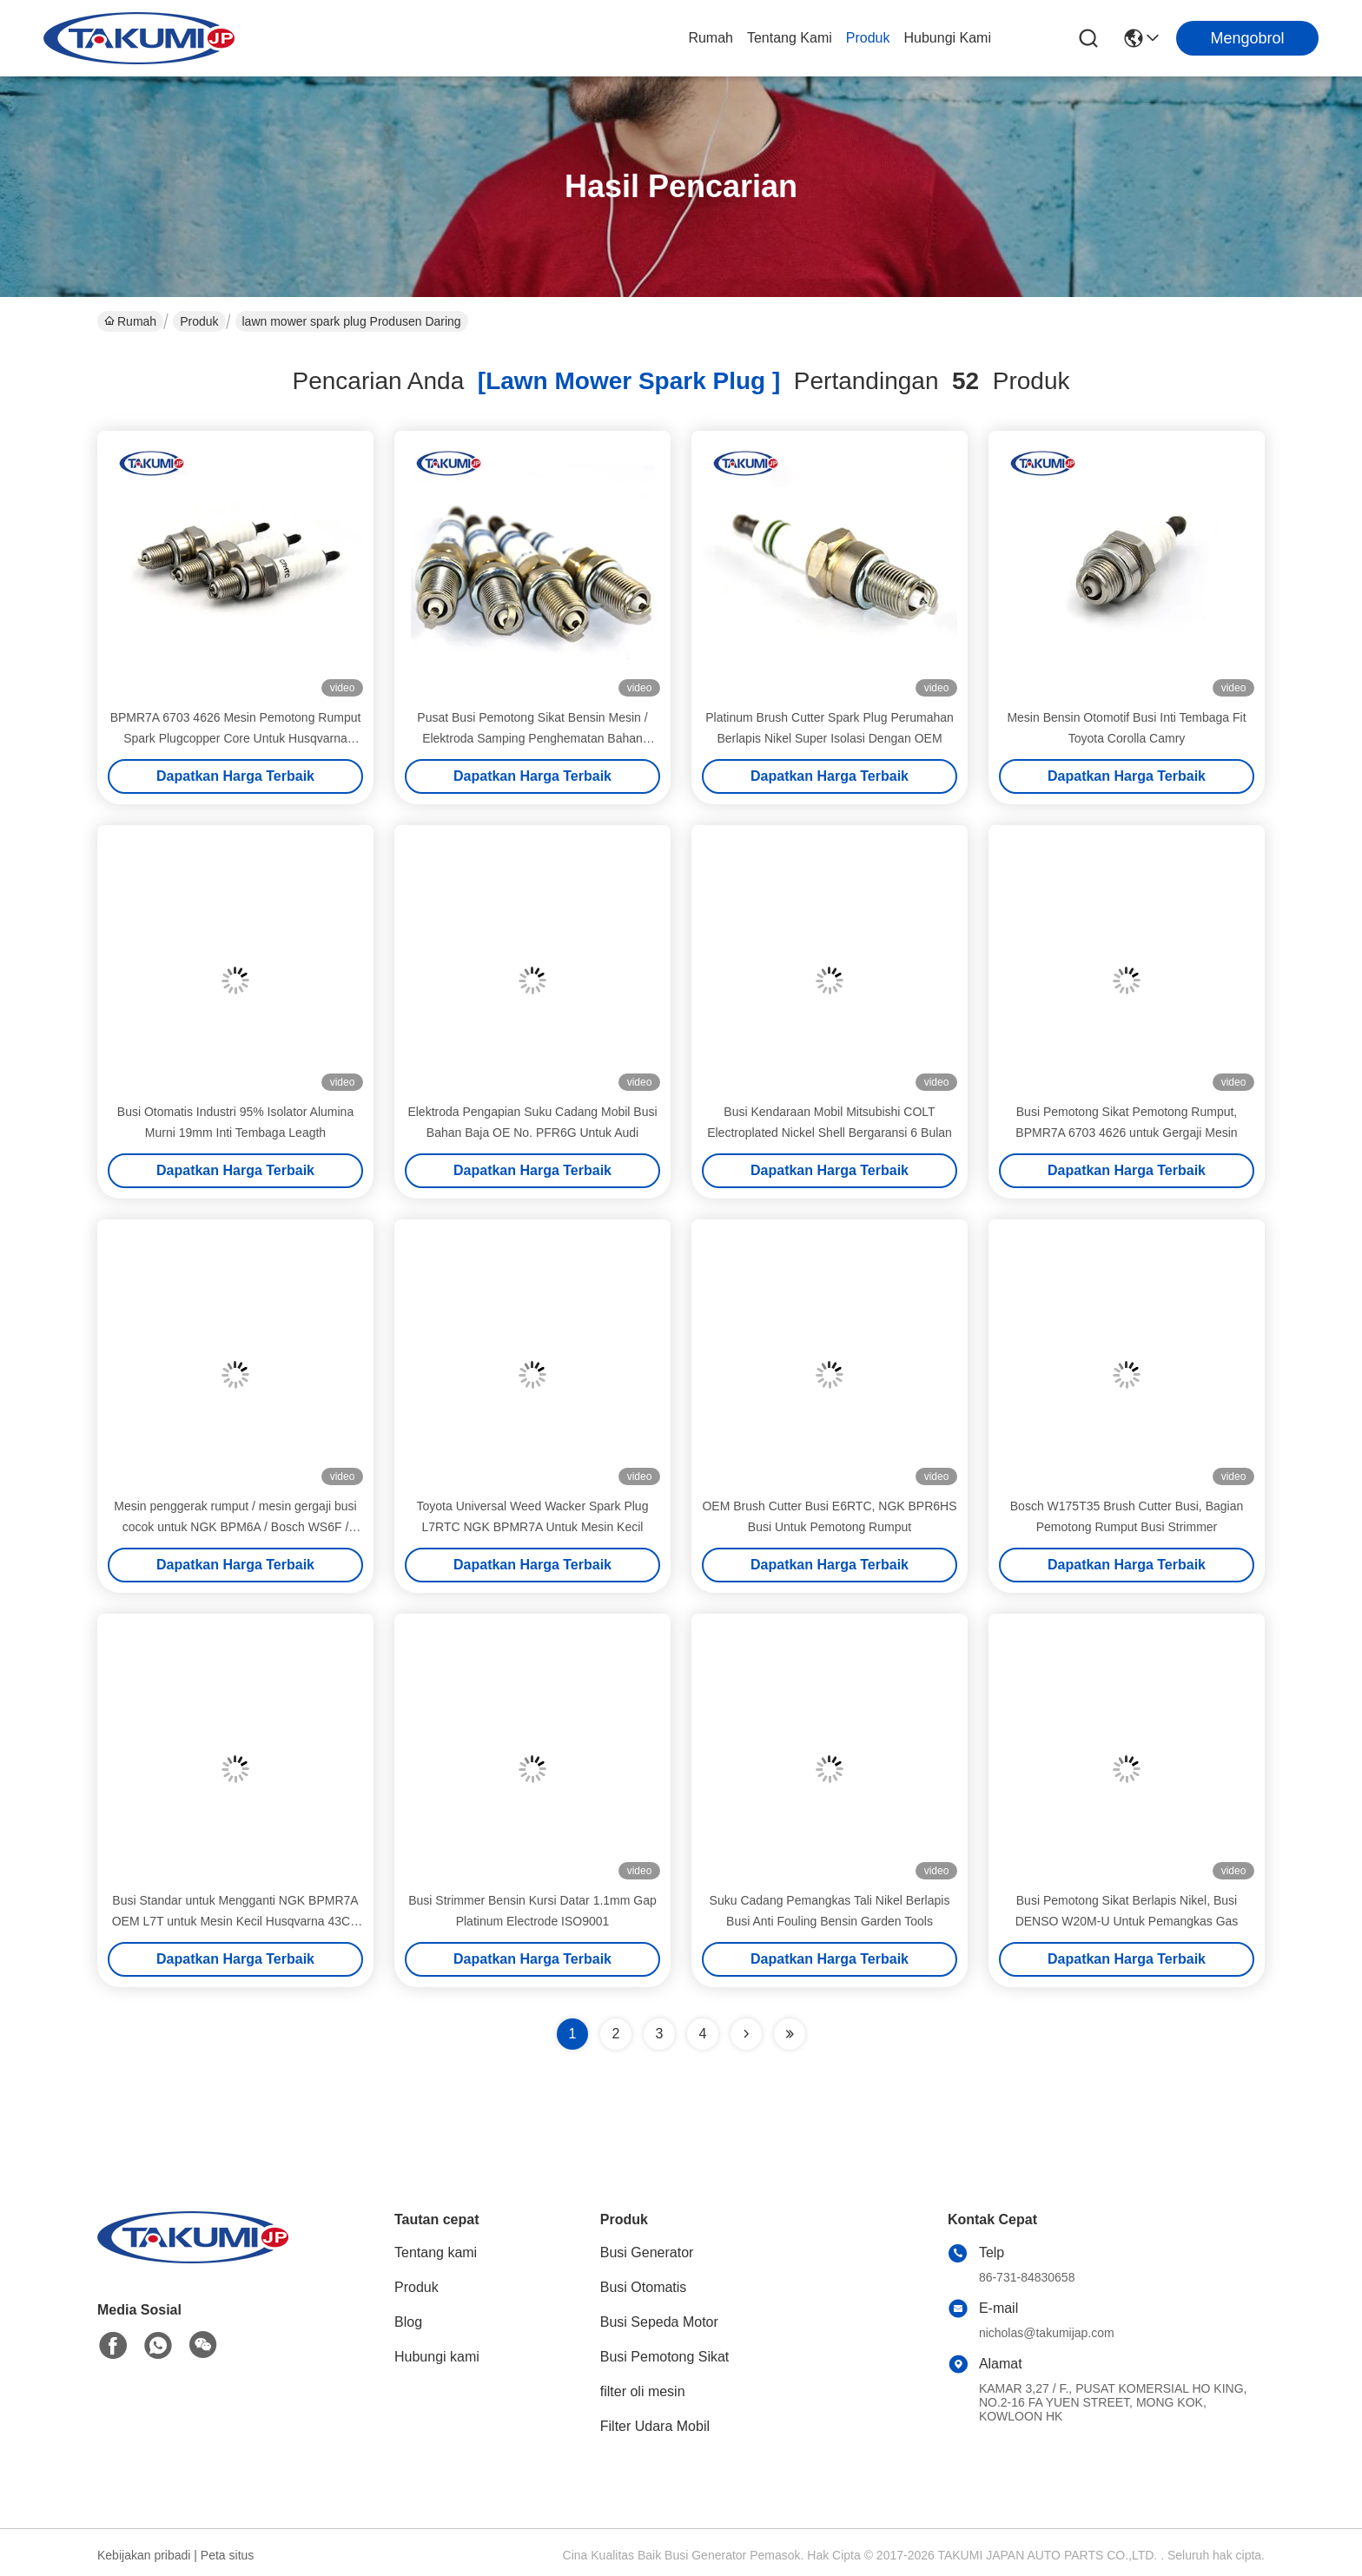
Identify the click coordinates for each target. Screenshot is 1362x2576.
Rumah (710, 37)
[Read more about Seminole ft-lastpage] (789, 2034)
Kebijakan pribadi (143, 2555)
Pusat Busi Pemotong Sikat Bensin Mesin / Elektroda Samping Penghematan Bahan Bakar (532, 738)
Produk (868, 37)
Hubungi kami (948, 37)
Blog (408, 2322)
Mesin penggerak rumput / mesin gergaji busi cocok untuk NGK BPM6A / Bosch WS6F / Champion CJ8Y (235, 1527)
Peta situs (227, 2555)
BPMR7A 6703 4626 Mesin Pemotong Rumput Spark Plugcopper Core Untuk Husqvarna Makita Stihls (235, 738)
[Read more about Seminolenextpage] (746, 2034)
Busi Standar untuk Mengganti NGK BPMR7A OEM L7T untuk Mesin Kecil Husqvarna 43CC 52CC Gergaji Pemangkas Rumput (236, 1921)
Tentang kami (789, 37)
